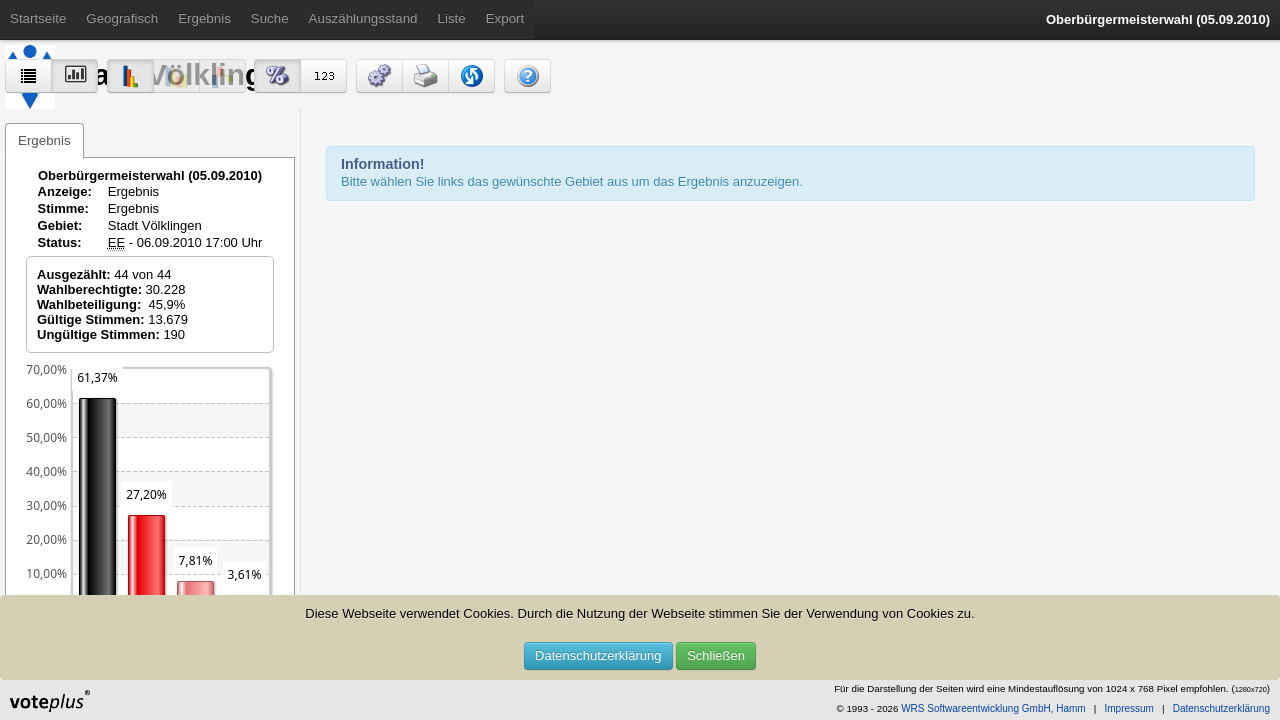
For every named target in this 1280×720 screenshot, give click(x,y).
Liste (452, 18)
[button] (379, 76)
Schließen (716, 655)
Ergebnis (204, 18)
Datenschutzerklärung (598, 655)
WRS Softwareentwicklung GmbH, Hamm (993, 708)
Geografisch (122, 18)
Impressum (1128, 708)
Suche (270, 18)
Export (505, 18)
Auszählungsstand (363, 18)
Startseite (38, 18)
